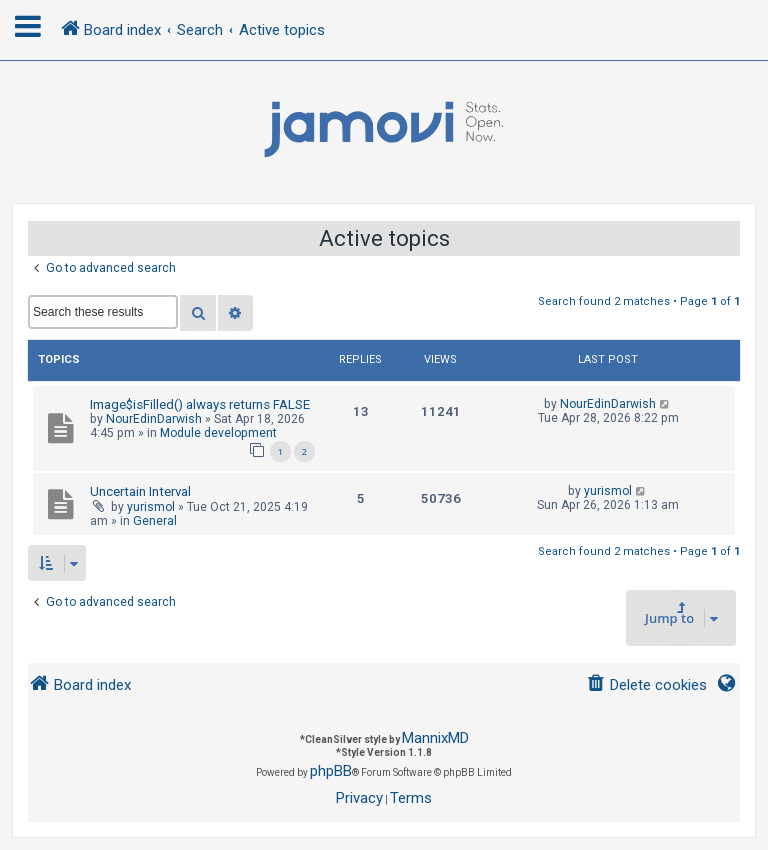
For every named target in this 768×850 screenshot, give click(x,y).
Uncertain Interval (140, 491)
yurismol (151, 507)
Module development (218, 433)
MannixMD (435, 738)
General (155, 521)
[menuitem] (646, 685)
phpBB (331, 771)
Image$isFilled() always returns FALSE (200, 404)
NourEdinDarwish (154, 419)
